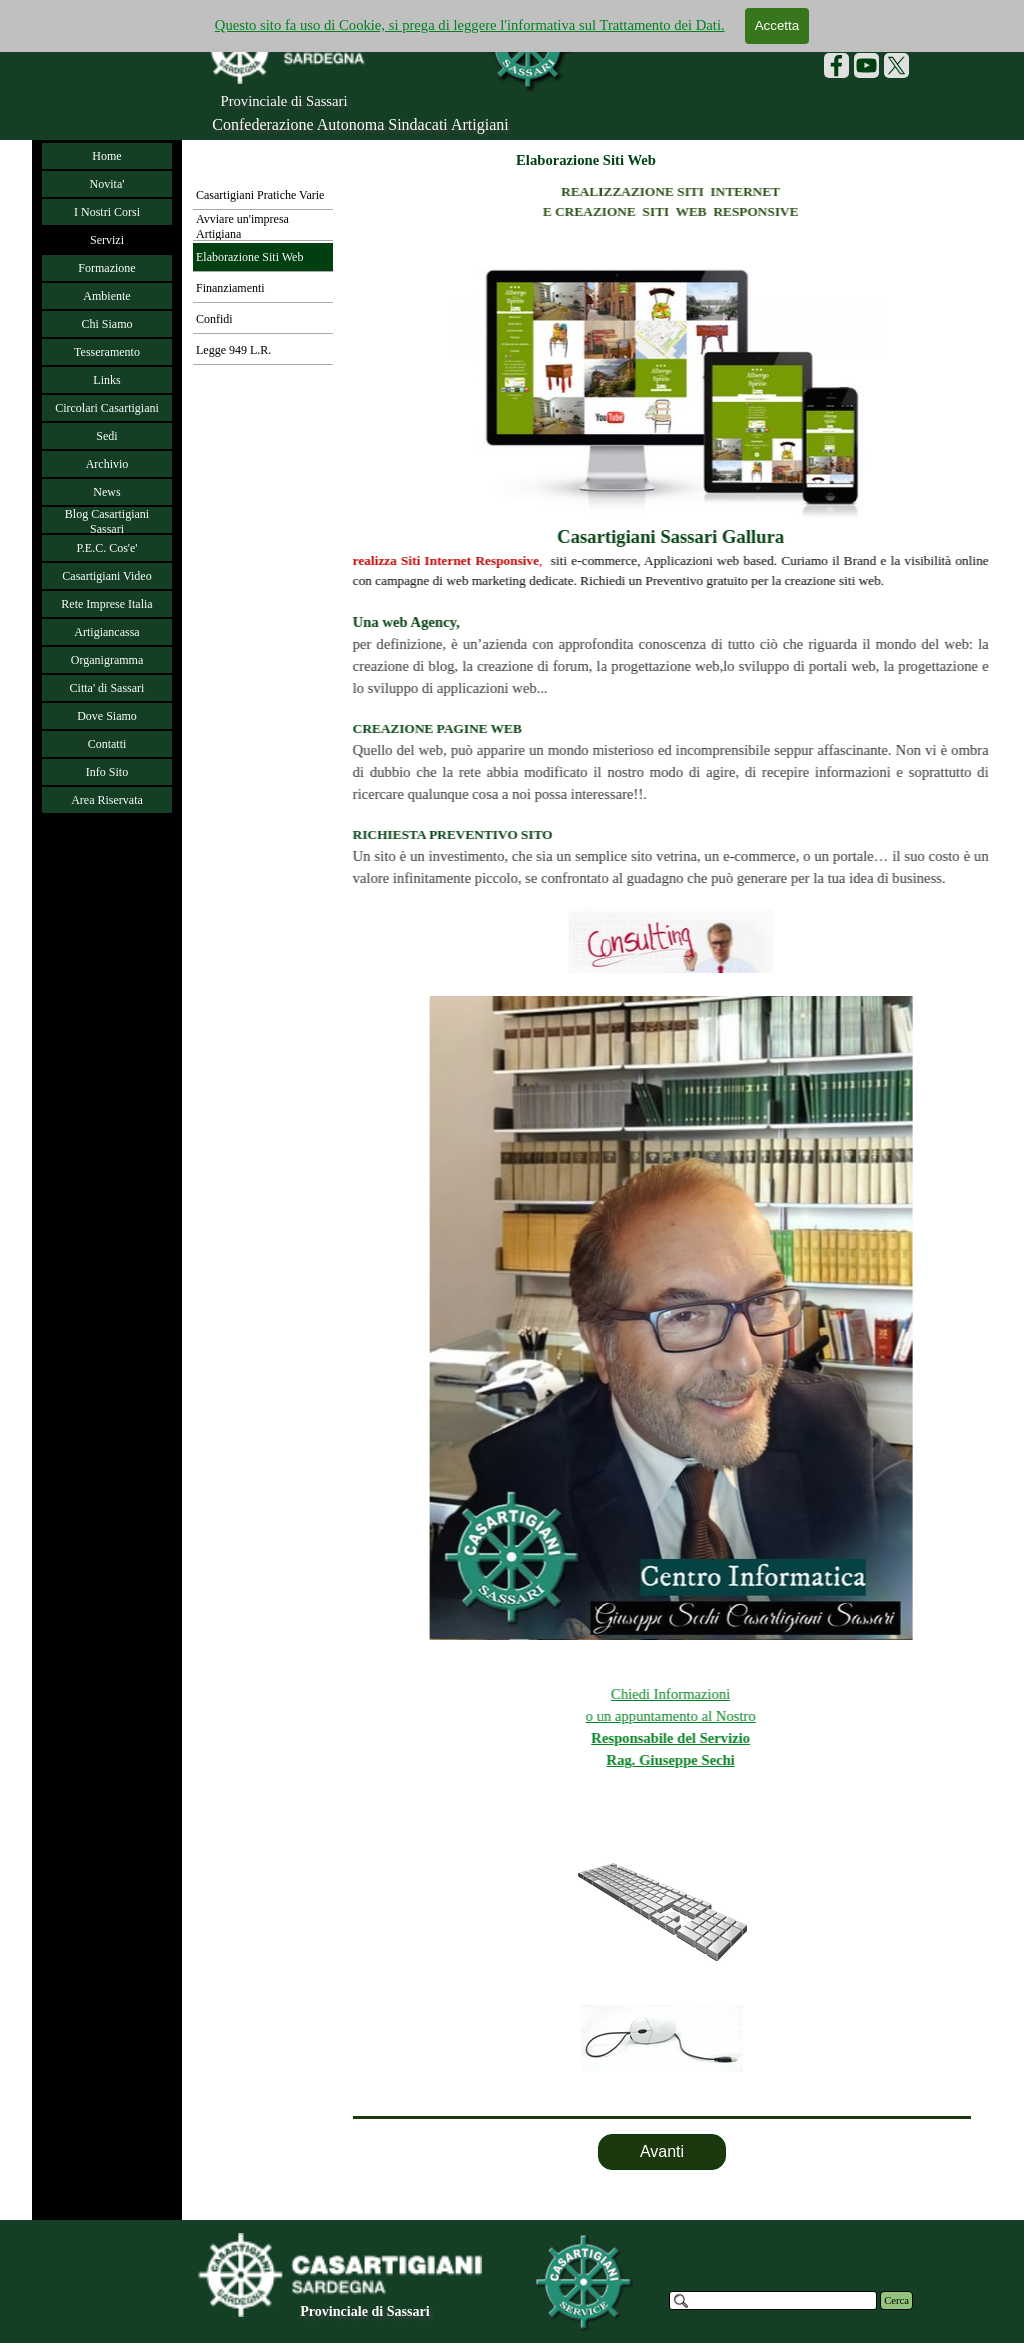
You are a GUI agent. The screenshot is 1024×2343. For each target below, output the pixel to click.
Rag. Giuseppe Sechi (790, 1760)
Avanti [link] (662, 2151)
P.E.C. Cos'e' (106, 548)
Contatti (107, 744)
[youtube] (866, 65)
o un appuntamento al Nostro (790, 1716)
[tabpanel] (662, 1959)
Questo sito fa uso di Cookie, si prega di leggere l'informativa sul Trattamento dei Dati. (470, 25)
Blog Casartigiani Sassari (107, 521)
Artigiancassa (106, 632)
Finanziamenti (230, 288)
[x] (896, 65)
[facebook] (836, 65)
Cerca (896, 2300)
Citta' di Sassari (107, 688)
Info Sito (107, 772)
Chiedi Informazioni (789, 1694)
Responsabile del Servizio (790, 1738)
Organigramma (107, 660)
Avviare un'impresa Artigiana (242, 226)
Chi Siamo (106, 324)
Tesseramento (107, 352)
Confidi (214, 319)
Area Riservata (107, 800)
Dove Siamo (107, 716)
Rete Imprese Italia (106, 604)
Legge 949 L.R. (233, 350)
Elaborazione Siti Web (249, 257)
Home (106, 156)
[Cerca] (773, 2300)
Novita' (107, 184)
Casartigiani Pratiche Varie (260, 195)
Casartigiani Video (106, 576)
